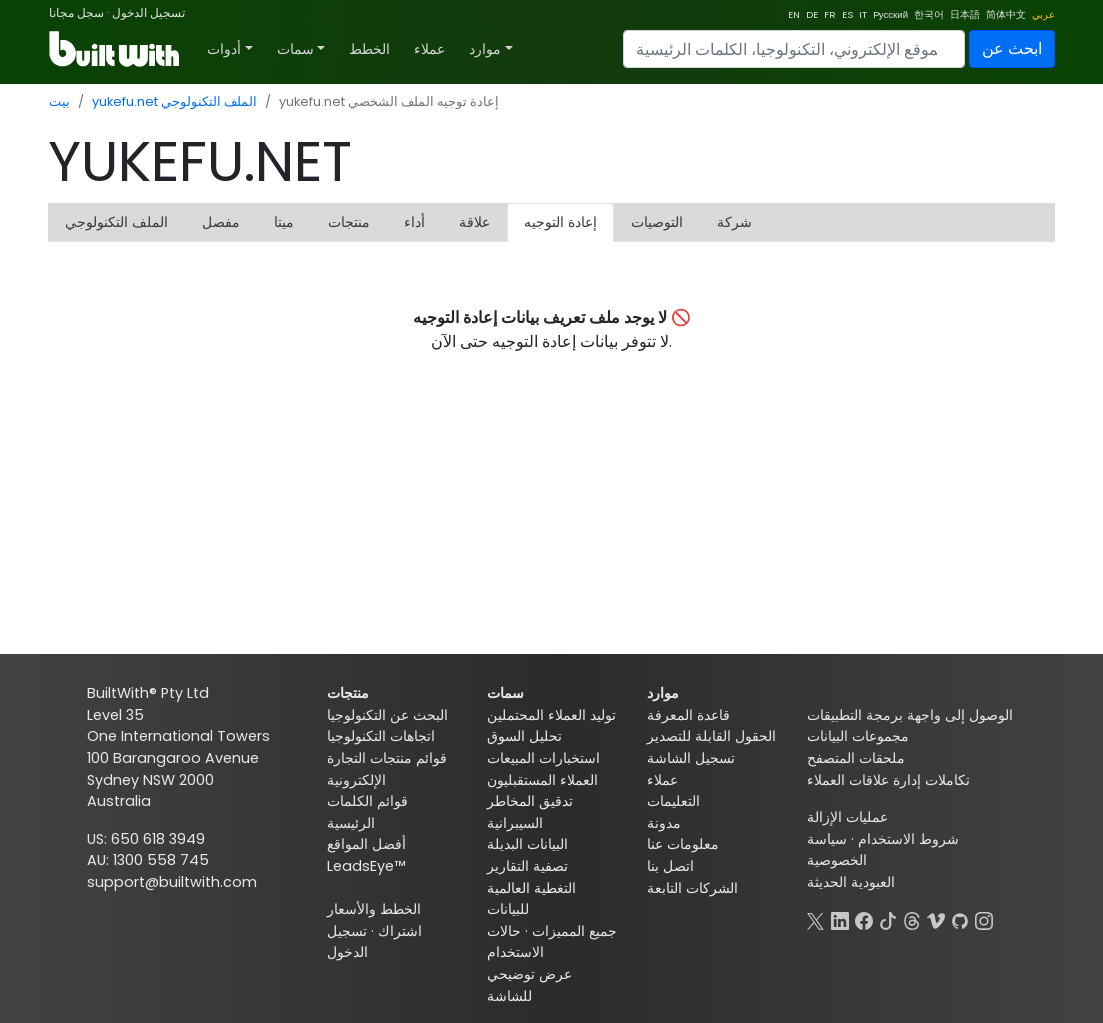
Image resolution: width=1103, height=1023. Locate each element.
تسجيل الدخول (148, 12)
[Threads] (912, 919)
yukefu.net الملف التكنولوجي (174, 101)
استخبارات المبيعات (543, 758)
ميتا (284, 222)
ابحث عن (1012, 48)
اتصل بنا (670, 866)
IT (863, 14)
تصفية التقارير (527, 866)
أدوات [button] (224, 49)
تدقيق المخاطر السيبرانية (530, 812)
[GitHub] (960, 919)
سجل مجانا (76, 12)
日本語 (965, 14)
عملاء (429, 49)
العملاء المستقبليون (542, 780)
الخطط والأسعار (374, 909)
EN (794, 14)
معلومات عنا (683, 844)
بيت (59, 101)
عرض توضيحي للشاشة (529, 985)
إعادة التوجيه (560, 222)
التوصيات (657, 222)
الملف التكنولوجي (116, 222)
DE (812, 14)
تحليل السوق (524, 736)
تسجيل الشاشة (691, 758)
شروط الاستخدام (908, 839)
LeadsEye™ (366, 866)
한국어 (929, 14)
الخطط (369, 49)
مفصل (221, 222)
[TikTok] (888, 919)
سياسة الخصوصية (837, 850)
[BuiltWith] (115, 49)
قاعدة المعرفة (688, 715)
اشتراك (400, 931)
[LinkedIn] (840, 919)
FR (830, 14)
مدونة (664, 823)
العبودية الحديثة (851, 882)
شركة (734, 222)
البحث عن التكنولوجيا (387, 715)
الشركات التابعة (692, 888)
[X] (816, 919)
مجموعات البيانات (858, 736)
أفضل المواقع (366, 844)
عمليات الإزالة (847, 817)
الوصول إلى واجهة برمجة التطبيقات (910, 715)
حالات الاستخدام (515, 942)
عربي (1043, 14)
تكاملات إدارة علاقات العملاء (888, 780)
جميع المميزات (574, 931)
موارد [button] (485, 49)
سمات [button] (295, 49)
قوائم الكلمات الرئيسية (367, 812)
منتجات (349, 222)
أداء (414, 222)
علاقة (474, 222)
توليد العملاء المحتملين (551, 715)
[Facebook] (864, 919)
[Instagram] (984, 919)
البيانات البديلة (527, 844)
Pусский (890, 14)
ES (847, 14)
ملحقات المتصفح (856, 758)
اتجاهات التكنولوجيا (381, 736)
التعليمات (673, 801)
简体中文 (1006, 14)
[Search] (794, 49)
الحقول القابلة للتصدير (711, 736)
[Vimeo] (936, 919)
